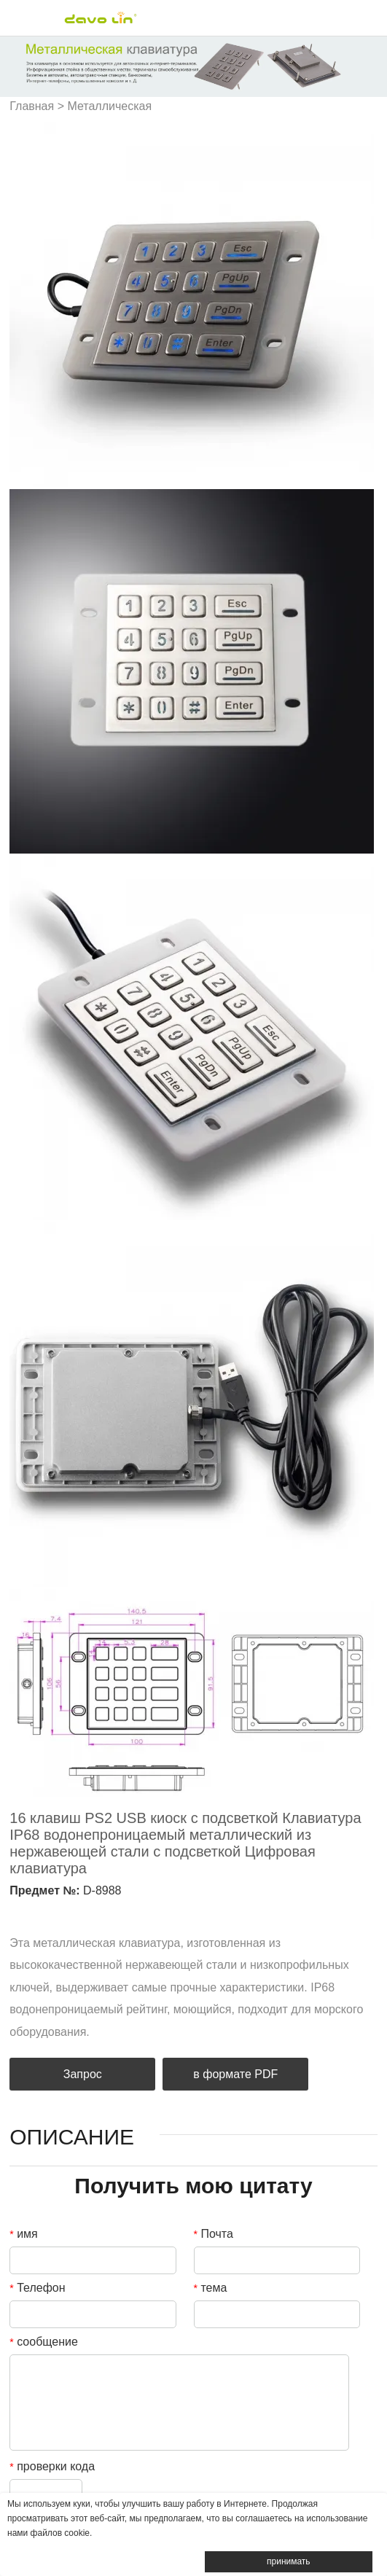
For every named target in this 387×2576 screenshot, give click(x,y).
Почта (213, 2234)
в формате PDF (235, 2074)
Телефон (37, 2288)
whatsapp (140, 1912)
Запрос (82, 2074)
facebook (16, 1912)
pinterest (91, 1912)
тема (210, 2288)
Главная (31, 106)
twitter (66, 1912)
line (116, 1912)
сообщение (43, 2341)
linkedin (41, 1912)
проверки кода (52, 2466)
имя (23, 2234)
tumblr (165, 1912)
